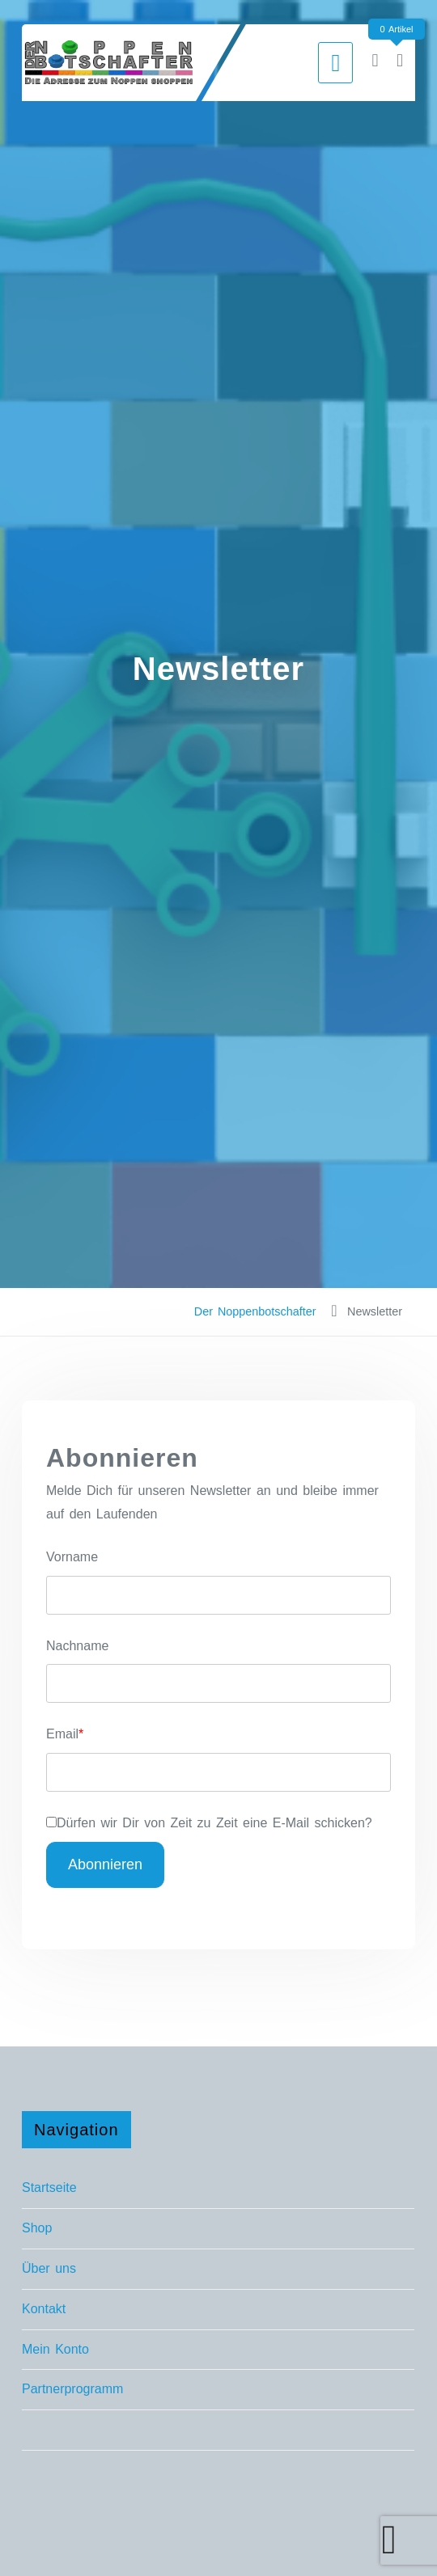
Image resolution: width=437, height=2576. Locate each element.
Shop (37, 2228)
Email (62, 1734)
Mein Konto (55, 2349)
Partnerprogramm (72, 2389)
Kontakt (44, 2309)
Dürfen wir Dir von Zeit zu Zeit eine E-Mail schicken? (214, 1823)
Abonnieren (105, 1864)
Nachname (77, 1646)
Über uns (49, 2268)
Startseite (49, 2187)
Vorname (72, 1557)
